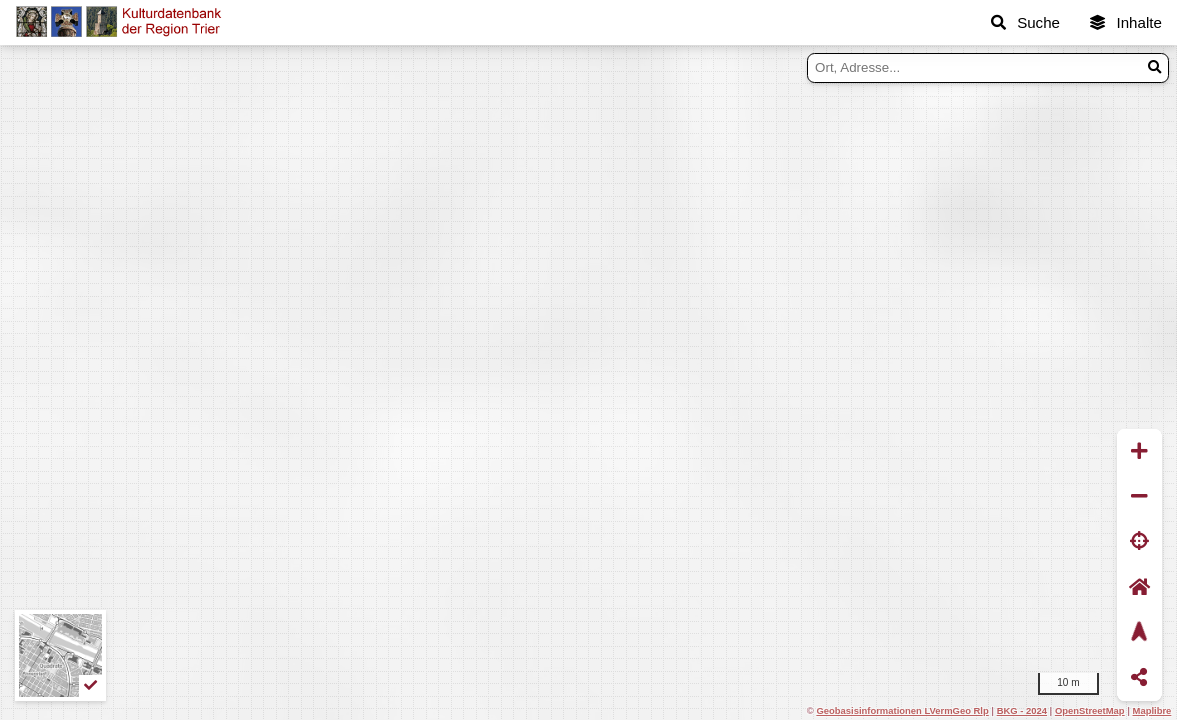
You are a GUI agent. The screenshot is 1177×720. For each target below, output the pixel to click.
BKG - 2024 (1022, 710)
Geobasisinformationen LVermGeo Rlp (902, 710)
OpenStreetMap (1090, 710)
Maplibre (1152, 710)
